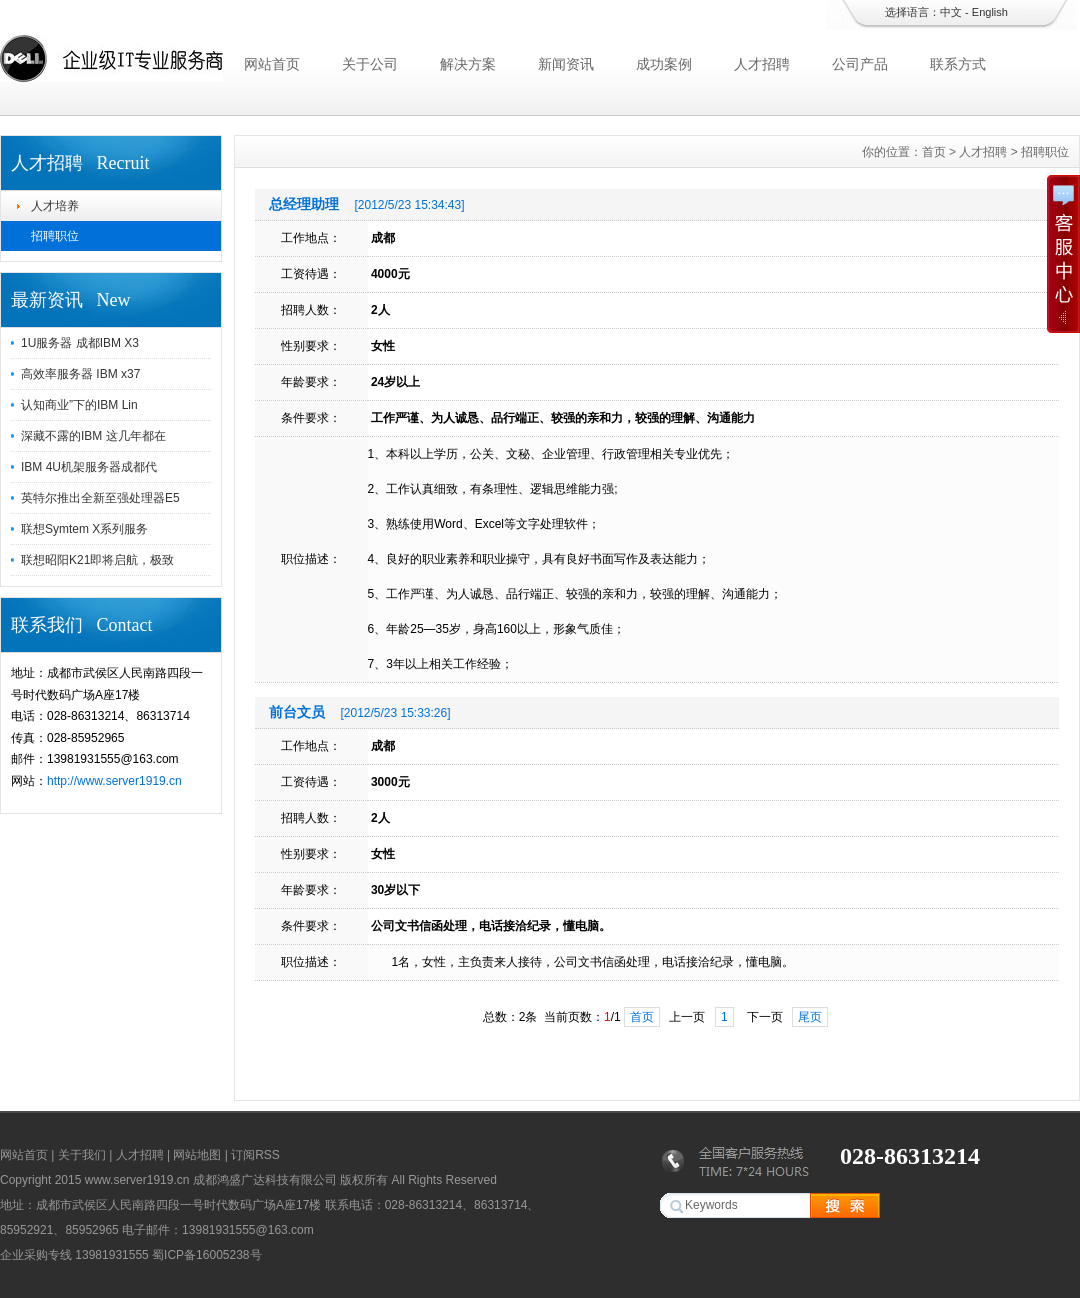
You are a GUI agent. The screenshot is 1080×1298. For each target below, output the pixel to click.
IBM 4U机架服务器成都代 (89, 467)
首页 (934, 152)
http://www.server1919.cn (114, 781)
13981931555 (111, 1255)
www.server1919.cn (137, 1180)
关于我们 (82, 1155)
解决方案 (468, 64)
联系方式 (958, 64)
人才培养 (55, 206)
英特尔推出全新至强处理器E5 (100, 498)
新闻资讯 (566, 64)
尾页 (810, 1017)
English (990, 12)
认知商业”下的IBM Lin (79, 405)
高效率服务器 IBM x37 (80, 374)
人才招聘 (762, 64)
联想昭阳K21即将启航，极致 (97, 560)
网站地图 (197, 1155)
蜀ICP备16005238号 (206, 1255)
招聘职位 (55, 236)
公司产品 (860, 64)
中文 (951, 12)
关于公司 (370, 64)
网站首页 (272, 64)
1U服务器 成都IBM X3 (80, 343)
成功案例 (664, 64)
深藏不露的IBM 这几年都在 (93, 436)
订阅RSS (255, 1155)
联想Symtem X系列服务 (84, 529)
